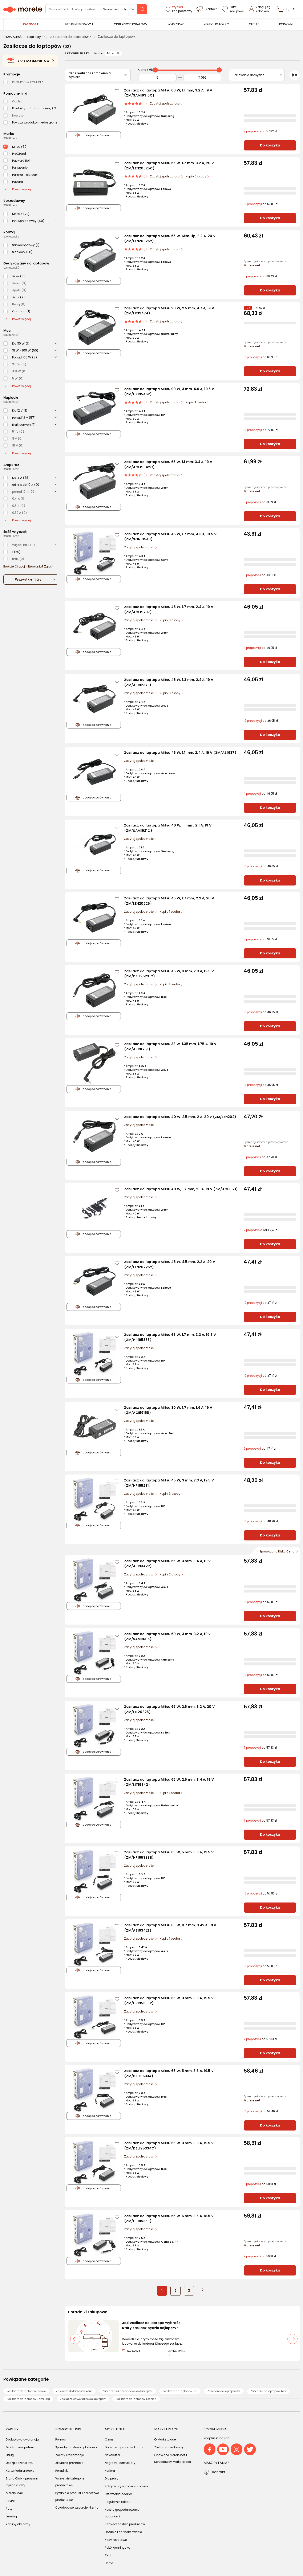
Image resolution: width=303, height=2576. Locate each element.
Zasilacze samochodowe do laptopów (127, 2391)
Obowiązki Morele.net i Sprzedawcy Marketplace (172, 2458)
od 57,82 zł (260, 131)
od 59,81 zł (260, 2256)
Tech (108, 2555)
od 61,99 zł (260, 502)
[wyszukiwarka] (96, 9)
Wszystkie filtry (28, 579)
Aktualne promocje (69, 2463)
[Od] (157, 77)
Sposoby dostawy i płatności (76, 2447)
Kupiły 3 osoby (170, 620)
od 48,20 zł (261, 1521)
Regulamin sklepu (117, 2502)
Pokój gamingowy (117, 2547)
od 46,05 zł (260, 648)
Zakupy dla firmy (18, 2524)
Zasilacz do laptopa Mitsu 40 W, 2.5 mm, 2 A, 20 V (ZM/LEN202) (180, 1116)
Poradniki (61, 2471)
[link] (79, 24)
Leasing (11, 2516)
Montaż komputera (20, 2447)
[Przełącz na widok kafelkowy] (295, 75)
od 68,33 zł (261, 357)
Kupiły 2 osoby (196, 176)
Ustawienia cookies (119, 2494)
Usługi (10, 2455)
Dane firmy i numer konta (124, 2447)
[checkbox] (30, 108)
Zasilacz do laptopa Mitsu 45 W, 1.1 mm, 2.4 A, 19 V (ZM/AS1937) (180, 752)
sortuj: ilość (11, 236)
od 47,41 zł (261, 1230)
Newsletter (112, 2455)
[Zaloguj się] (261, 9)
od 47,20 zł (260, 1157)
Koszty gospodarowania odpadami (122, 2513)
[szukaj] (142, 9)
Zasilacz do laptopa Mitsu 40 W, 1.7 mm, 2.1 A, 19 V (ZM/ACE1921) (181, 1189)
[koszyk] (287, 9)
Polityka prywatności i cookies (126, 2486)
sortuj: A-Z (10, 138)
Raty (9, 2508)
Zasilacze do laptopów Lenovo (26, 2391)
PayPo (10, 2501)
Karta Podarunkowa (20, 2471)
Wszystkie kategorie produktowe (69, 2481)
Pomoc (60, 2439)
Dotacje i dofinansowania (123, 2532)
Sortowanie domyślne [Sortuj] (248, 75)
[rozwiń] (55, 220)
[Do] (202, 77)
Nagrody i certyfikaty (120, 2463)
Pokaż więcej (18, 189)
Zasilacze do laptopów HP (223, 2391)
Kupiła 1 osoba (196, 402)
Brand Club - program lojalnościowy (22, 2481)
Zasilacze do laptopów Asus (74, 2391)
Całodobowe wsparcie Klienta (76, 2507)
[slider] (155, 69)
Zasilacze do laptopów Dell (180, 2391)
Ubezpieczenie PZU (19, 2463)
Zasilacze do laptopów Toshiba (136, 2399)
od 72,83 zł (261, 430)
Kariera (110, 2471)
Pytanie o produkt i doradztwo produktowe (77, 2496)
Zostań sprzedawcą (168, 2447)
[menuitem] (79, 24)
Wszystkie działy (115, 9)
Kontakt (218, 2472)
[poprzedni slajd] (75, 2339)
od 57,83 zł (261, 204)
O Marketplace (165, 2439)
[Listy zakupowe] (233, 9)
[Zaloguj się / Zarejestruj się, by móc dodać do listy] (117, 91)
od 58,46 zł (261, 2111)
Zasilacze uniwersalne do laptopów (83, 2399)
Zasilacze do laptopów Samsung (28, 2399)
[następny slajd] (292, 2339)
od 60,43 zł (260, 276)
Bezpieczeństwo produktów (125, 2524)
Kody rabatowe (116, 2540)
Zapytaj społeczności (165, 104)
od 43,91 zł (260, 575)
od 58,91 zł (260, 2184)
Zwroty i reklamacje (69, 2455)
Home (109, 2563)
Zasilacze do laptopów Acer (268, 2391)
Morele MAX (14, 2493)
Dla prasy (111, 2478)
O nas (109, 2439)
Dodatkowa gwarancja (22, 2439)
